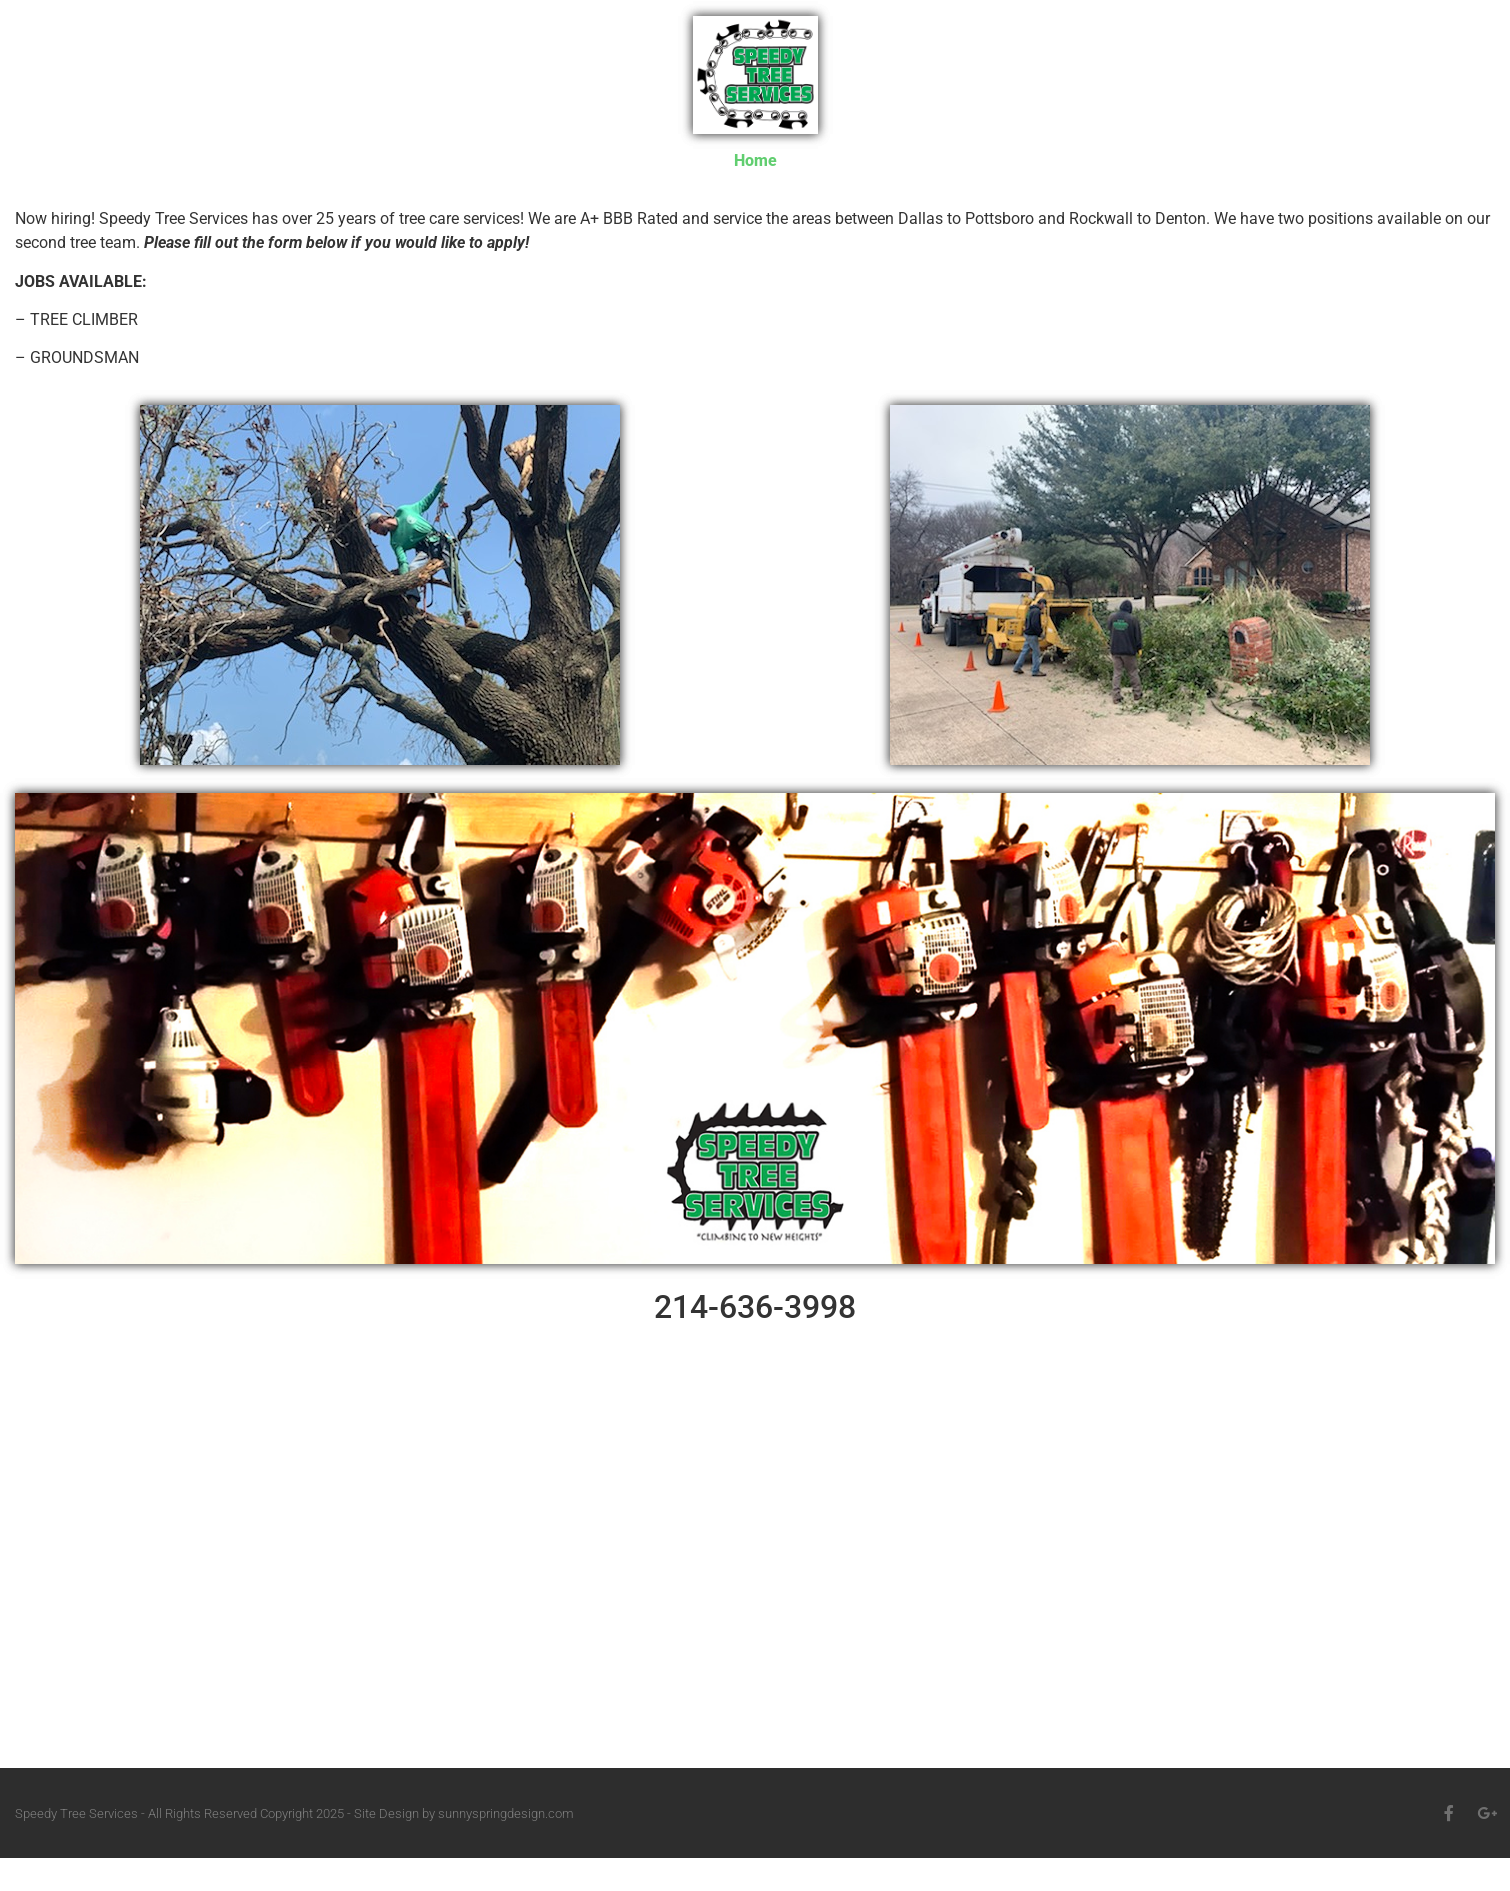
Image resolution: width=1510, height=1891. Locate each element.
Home (755, 160)
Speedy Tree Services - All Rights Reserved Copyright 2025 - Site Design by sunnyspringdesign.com (294, 1813)
